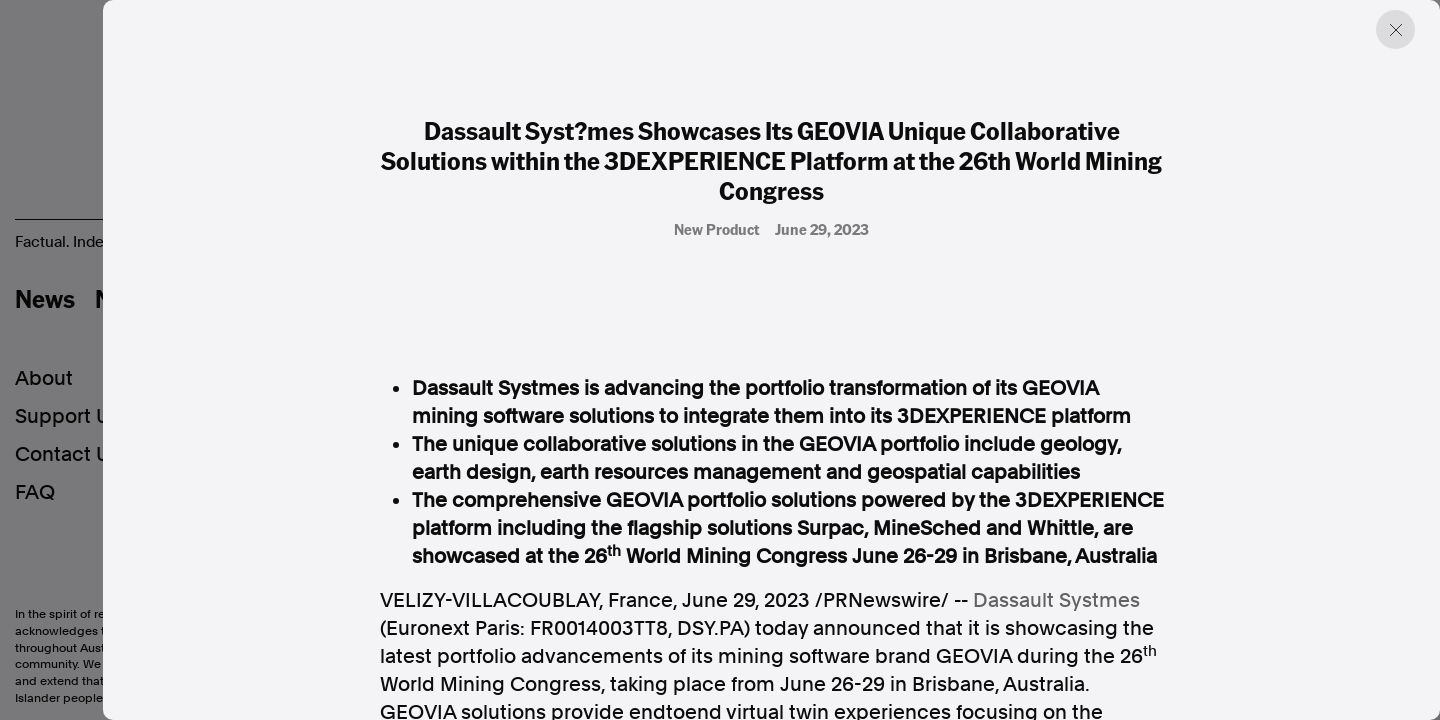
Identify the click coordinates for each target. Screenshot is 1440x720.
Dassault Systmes (1056, 600)
